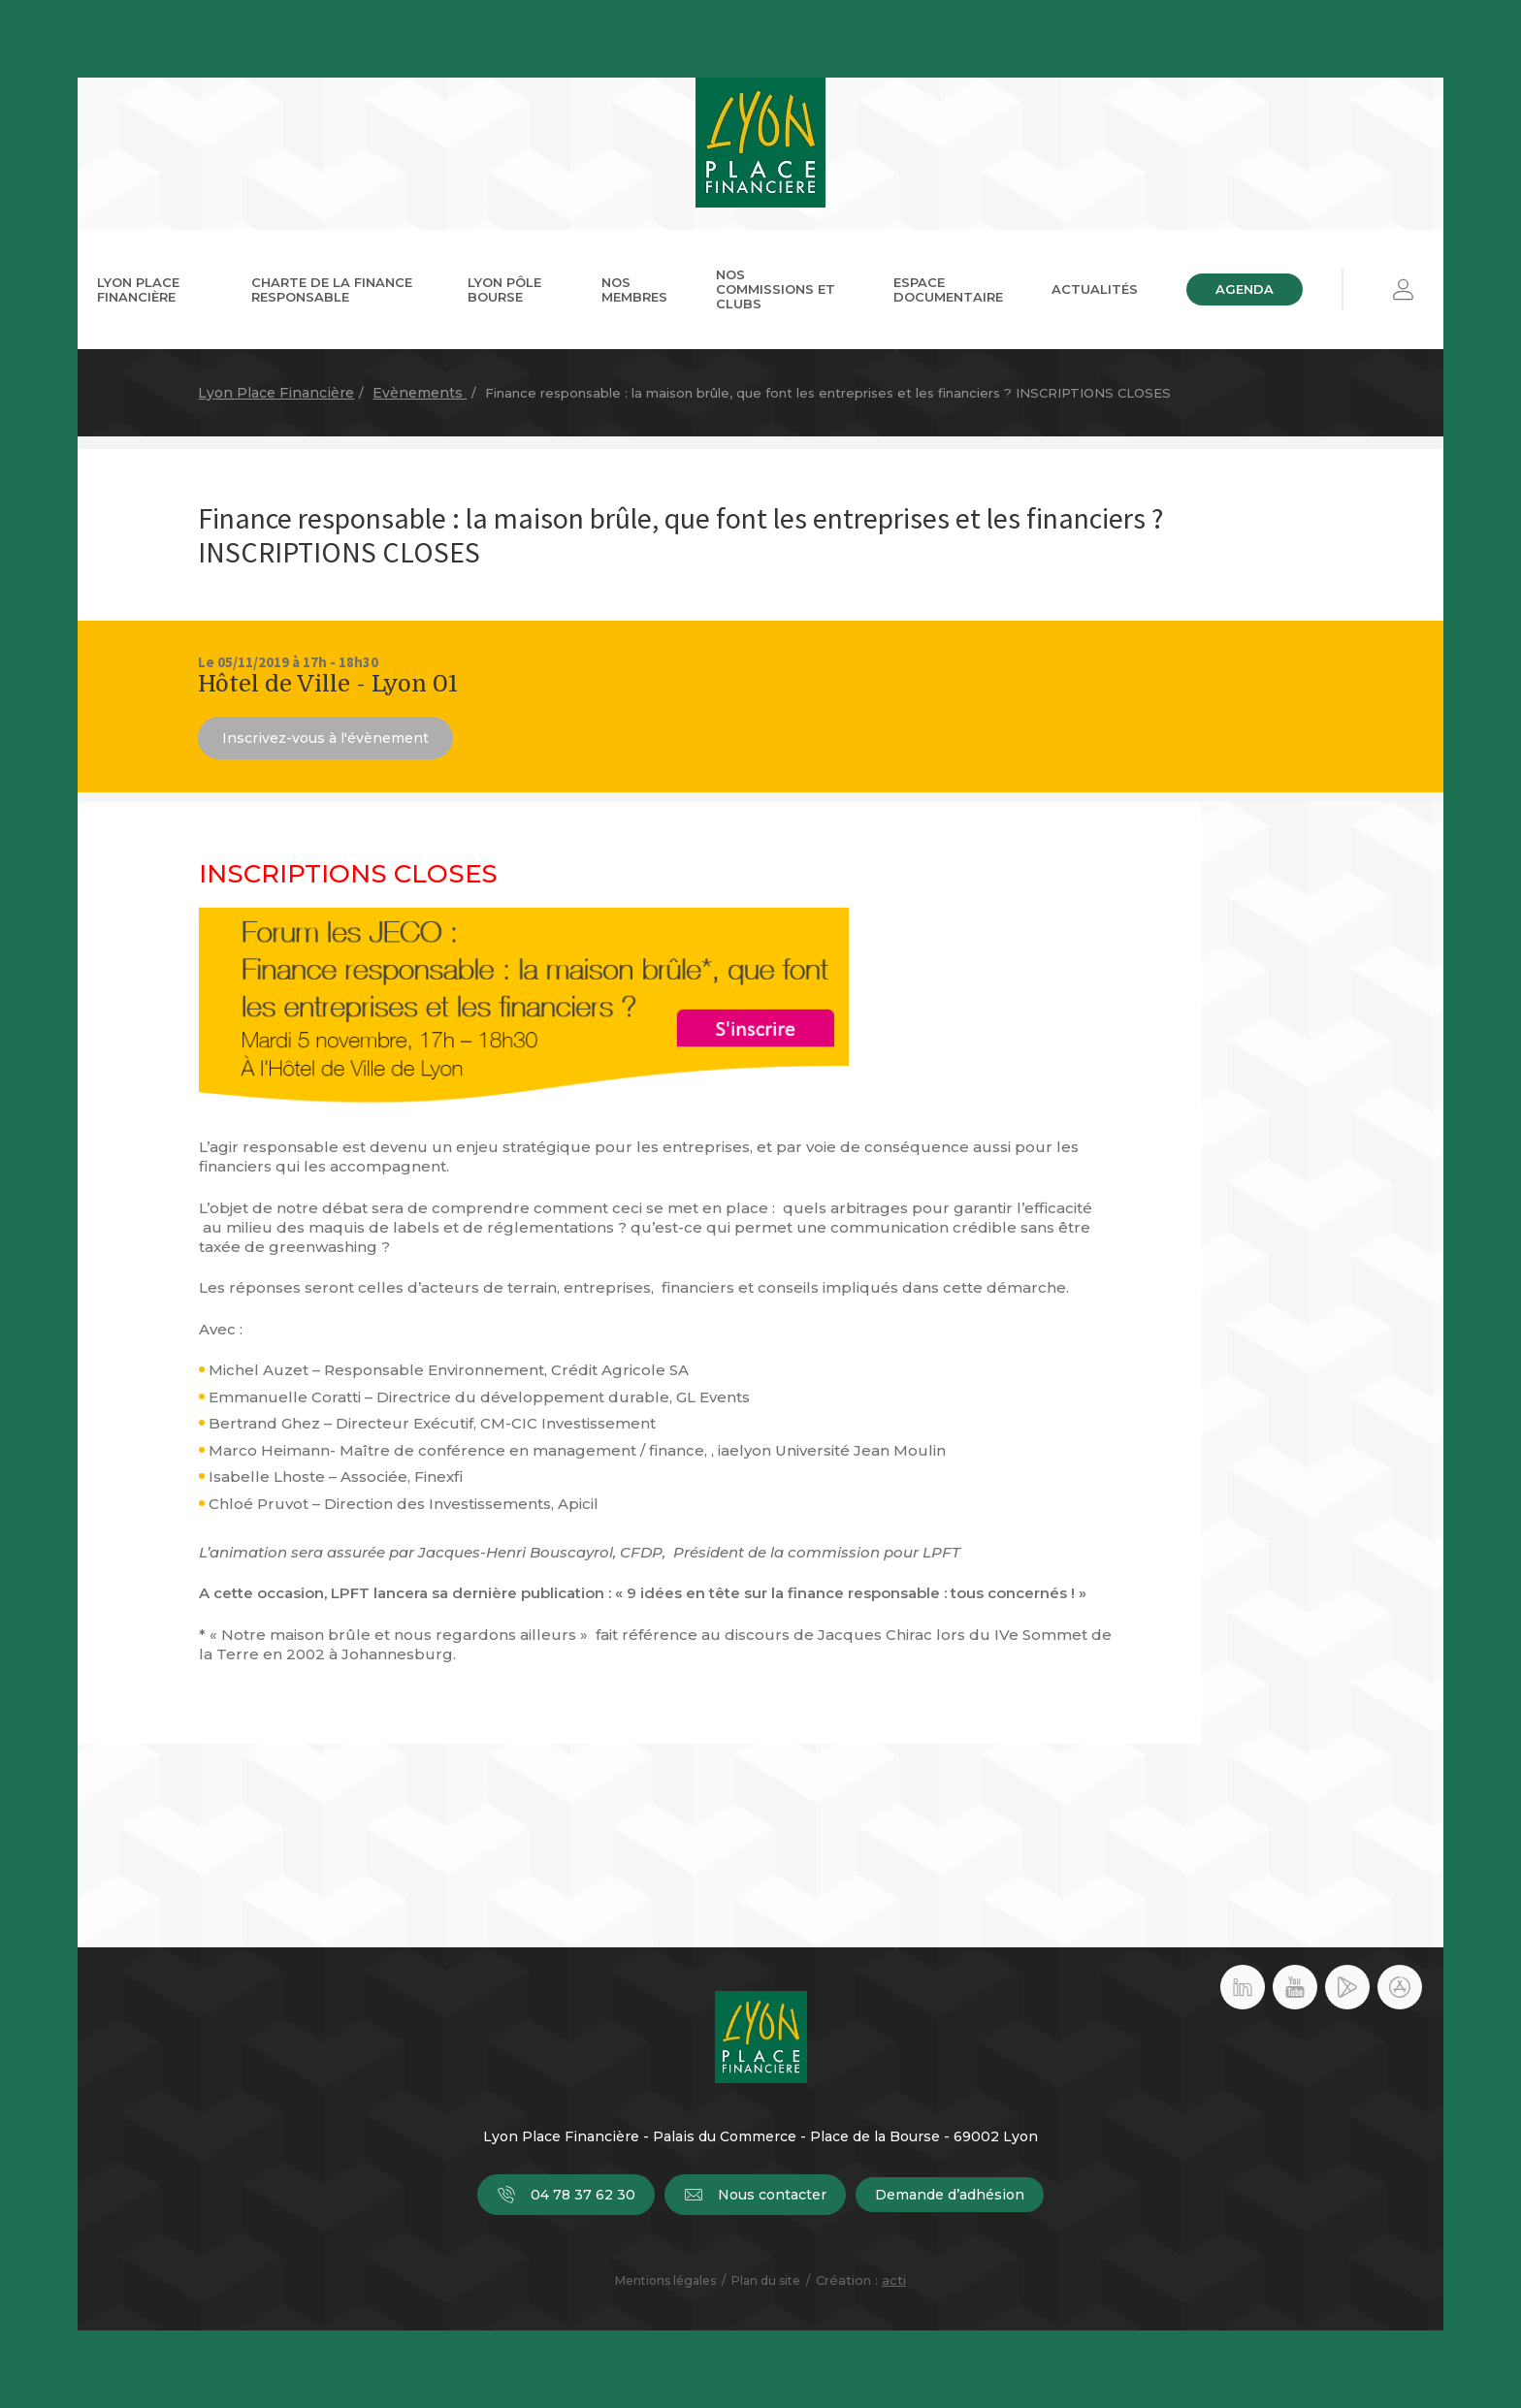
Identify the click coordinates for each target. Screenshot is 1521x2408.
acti (894, 2280)
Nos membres (634, 289)
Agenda (1244, 289)
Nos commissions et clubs (775, 289)
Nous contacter (755, 2194)
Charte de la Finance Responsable (331, 289)
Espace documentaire (948, 289)
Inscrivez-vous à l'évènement (325, 738)
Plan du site (765, 2280)
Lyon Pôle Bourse (504, 289)
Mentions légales (665, 2280)
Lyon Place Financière (138, 289)
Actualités (1095, 289)
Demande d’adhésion (949, 2194)
